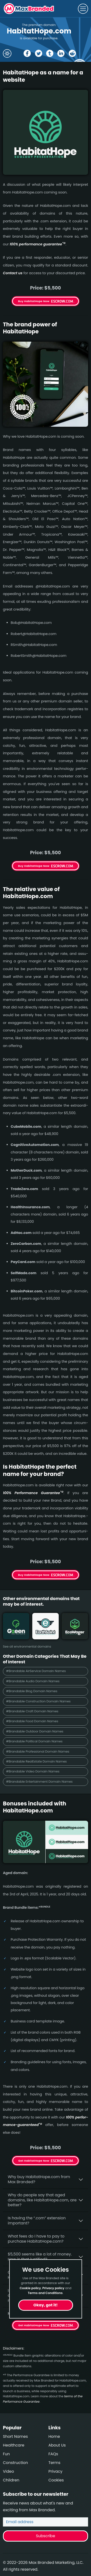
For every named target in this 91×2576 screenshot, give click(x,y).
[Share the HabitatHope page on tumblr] (49, 53)
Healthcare (13, 2445)
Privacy (56, 2471)
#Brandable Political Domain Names (34, 1741)
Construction (15, 2462)
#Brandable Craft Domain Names (32, 1711)
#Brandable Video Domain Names (32, 1771)
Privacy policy (53, 2288)
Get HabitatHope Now (33, 2161)
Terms (54, 2462)
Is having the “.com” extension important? (37, 2220)
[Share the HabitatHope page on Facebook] (27, 53)
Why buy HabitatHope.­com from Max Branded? (39, 2179)
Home (54, 2436)
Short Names (15, 2436)
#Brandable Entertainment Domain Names (39, 1781)
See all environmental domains (27, 1646)
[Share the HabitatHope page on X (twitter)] (38, 53)
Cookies (56, 2480)
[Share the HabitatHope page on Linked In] (61, 53)
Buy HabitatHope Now (33, 301)
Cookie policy (30, 2288)
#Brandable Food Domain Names (32, 1721)
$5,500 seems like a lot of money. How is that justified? (40, 2256)
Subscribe (45, 2536)
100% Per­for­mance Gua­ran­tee (33, 1492)
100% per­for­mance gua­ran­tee (38, 244)
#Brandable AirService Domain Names (36, 1671)
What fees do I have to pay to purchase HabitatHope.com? (36, 2238)
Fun (6, 2454)
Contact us (13, 273)
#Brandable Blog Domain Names (31, 1691)
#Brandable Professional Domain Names (37, 1751)
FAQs (53, 2454)
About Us (57, 2445)
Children (11, 2480)
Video (8, 2471)
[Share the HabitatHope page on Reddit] (72, 53)
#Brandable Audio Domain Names (32, 1681)
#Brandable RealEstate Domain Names (36, 1761)
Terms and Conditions (45, 2293)
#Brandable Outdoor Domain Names (34, 1731)
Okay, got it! (45, 2305)
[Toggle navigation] (83, 9)
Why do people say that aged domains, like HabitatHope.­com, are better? (42, 2200)
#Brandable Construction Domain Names (38, 1701)
